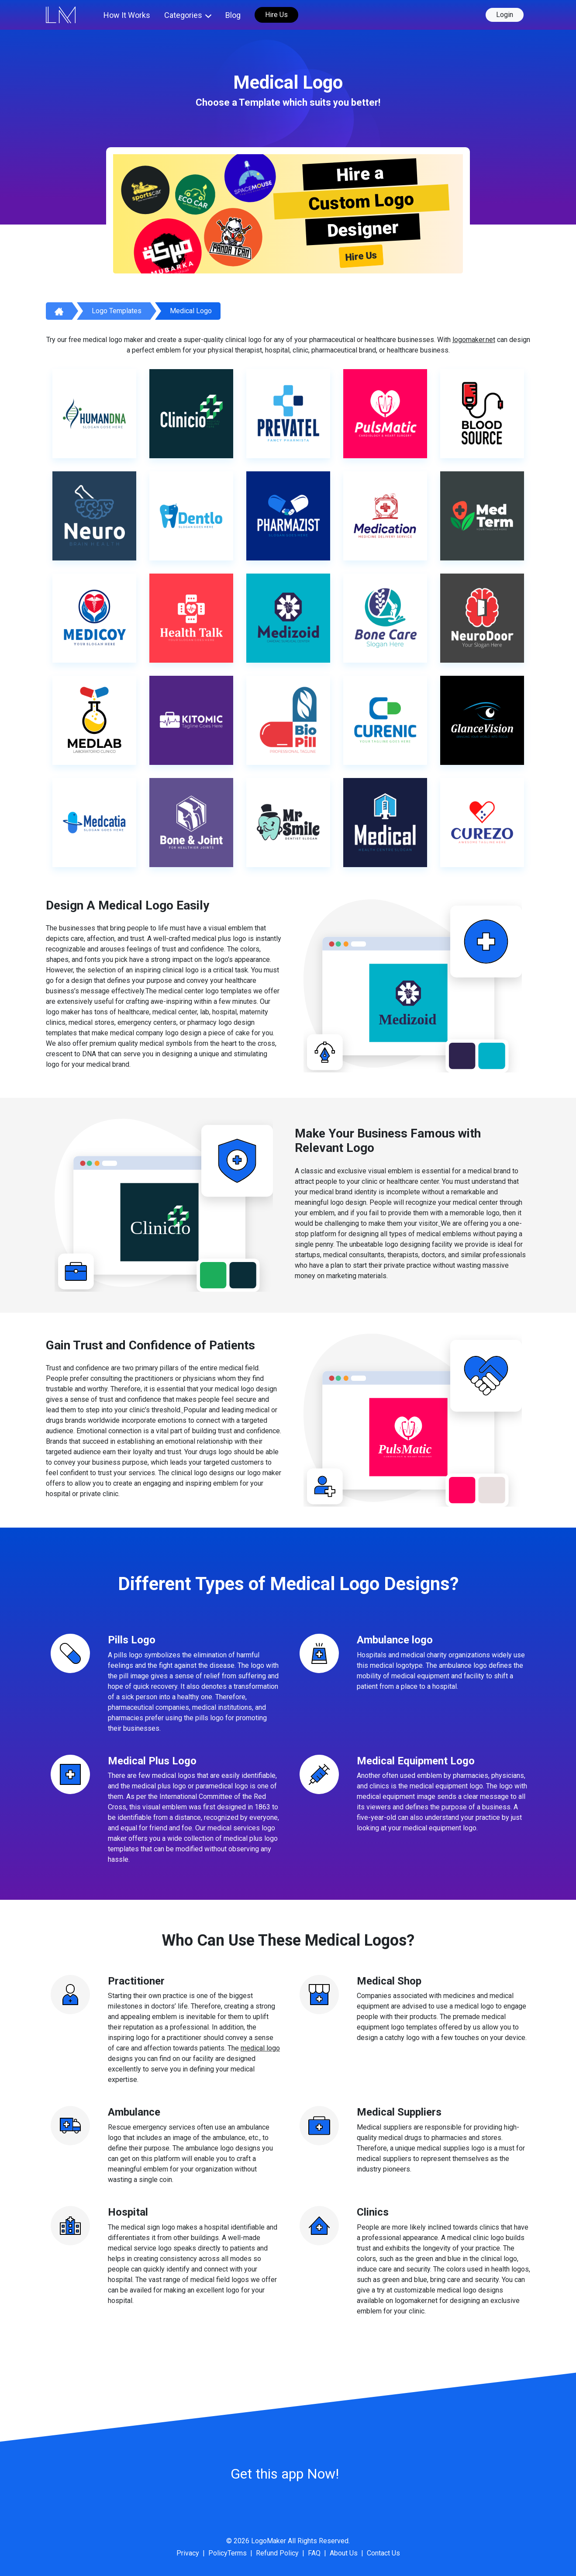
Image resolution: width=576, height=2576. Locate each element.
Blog (233, 15)
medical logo (260, 2048)
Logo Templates (116, 311)
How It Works (126, 15)
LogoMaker (268, 2541)
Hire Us (276, 14)
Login (504, 14)
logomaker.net (473, 339)
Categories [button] (183, 15)
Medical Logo (191, 311)
